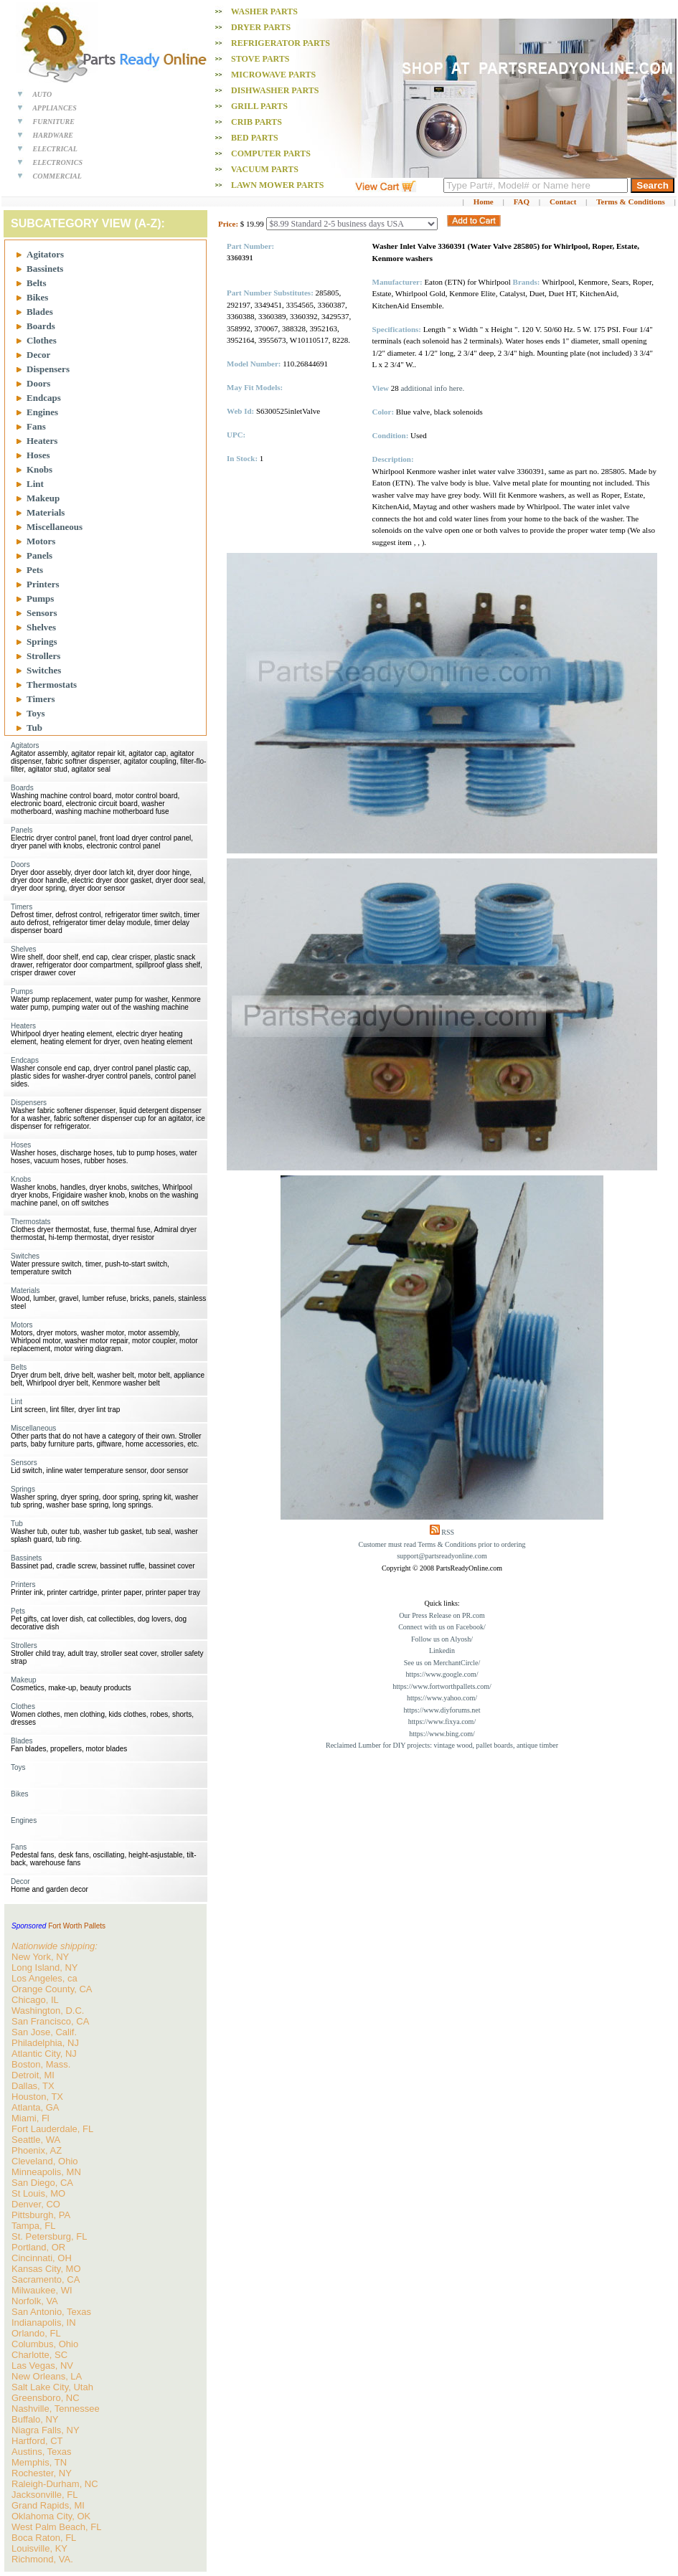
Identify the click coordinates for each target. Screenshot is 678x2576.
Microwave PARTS (273, 75)
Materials (46, 512)
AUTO (42, 94)
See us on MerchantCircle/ (442, 1663)
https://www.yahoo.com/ (442, 1698)
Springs (42, 641)
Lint (35, 483)
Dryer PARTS (261, 27)
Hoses (38, 455)
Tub (34, 727)
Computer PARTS (271, 153)
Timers (41, 698)
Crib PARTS (256, 122)
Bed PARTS (254, 138)
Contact (563, 201)
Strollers (43, 655)
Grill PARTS (259, 106)
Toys (36, 713)
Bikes (37, 297)
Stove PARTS (260, 59)
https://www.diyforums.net (441, 1710)
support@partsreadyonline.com (442, 1556)
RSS (447, 1532)
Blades (40, 311)
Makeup (43, 498)
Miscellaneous (55, 526)
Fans (36, 426)
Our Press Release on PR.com (442, 1615)
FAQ (521, 201)
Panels (39, 555)
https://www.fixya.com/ (442, 1721)
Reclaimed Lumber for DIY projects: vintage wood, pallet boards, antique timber (442, 1745)
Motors (41, 541)
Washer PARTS (264, 11)
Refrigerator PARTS (280, 43)
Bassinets (45, 268)
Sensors (42, 612)
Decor (38, 354)
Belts (36, 283)
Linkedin (442, 1650)
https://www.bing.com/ (442, 1734)
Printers (43, 584)
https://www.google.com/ (441, 1674)
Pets (35, 569)
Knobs (39, 469)
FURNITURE (54, 122)
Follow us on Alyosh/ (442, 1639)
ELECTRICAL (55, 149)
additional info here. (432, 388)
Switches (44, 670)
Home (484, 201)
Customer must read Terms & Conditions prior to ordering (442, 1544)
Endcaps (44, 397)
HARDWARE (53, 135)
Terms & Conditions (630, 201)
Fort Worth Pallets (76, 1926)
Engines (42, 412)
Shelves (41, 627)
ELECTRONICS (58, 162)
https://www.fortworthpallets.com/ (441, 1686)
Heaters (42, 440)
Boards (41, 326)
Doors (38, 383)
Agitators (45, 254)
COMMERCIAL (57, 176)
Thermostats (52, 684)
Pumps (40, 598)
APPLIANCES (54, 108)
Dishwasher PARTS (275, 90)
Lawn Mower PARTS (277, 185)
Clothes (42, 340)
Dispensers (48, 369)
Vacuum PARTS (264, 169)
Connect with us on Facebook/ (442, 1627)
